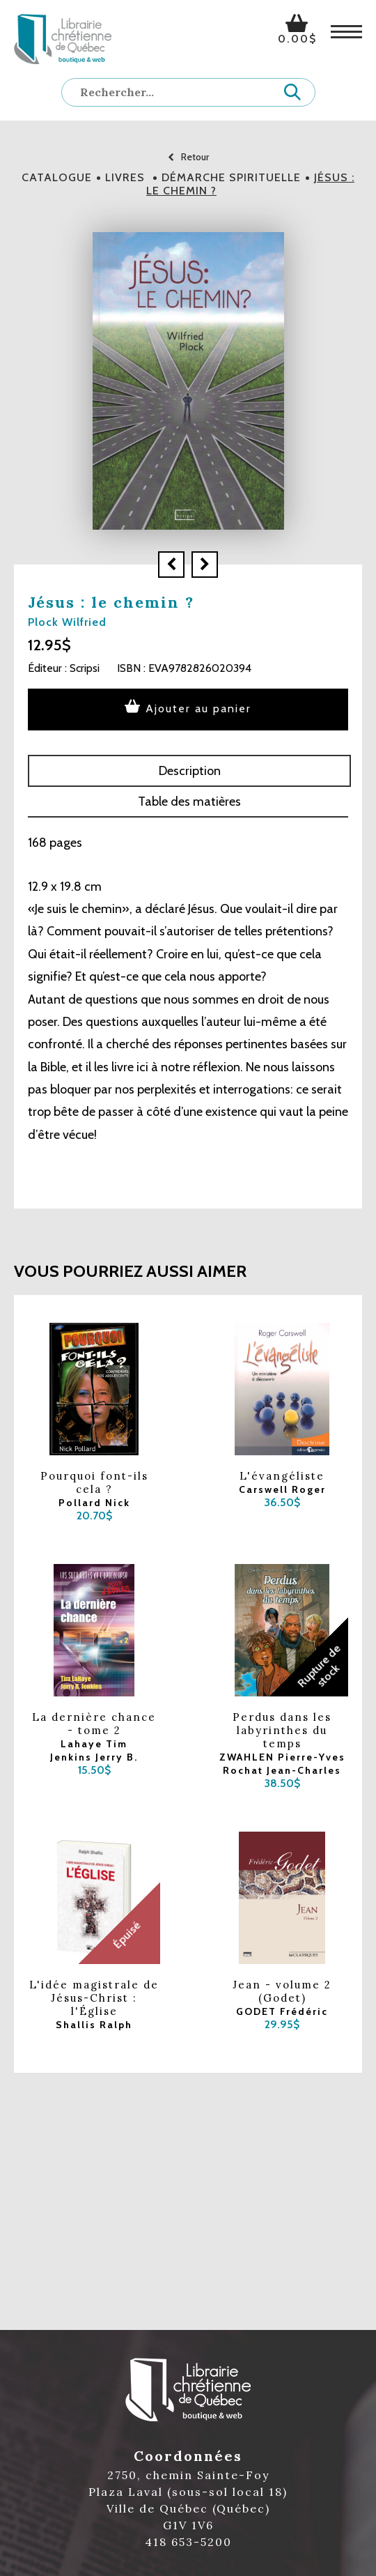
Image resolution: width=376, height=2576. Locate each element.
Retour (188, 157)
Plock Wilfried (67, 622)
